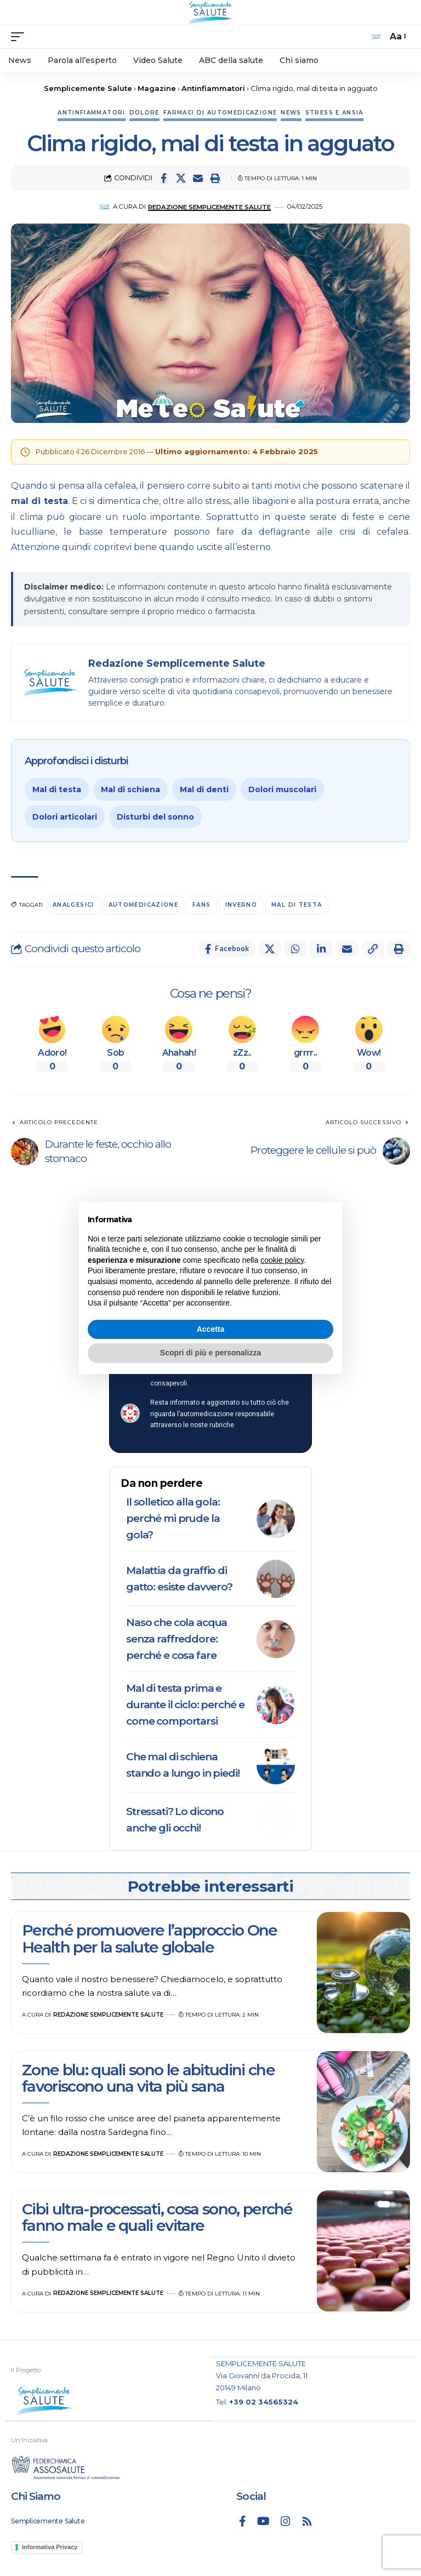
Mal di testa (56, 789)
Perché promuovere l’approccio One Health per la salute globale (149, 1938)
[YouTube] (263, 2521)
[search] (376, 36)
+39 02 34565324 (263, 2401)
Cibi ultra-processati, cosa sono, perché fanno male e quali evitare (157, 2217)
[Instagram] (285, 2521)
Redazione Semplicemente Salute (209, 207)
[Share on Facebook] (164, 178)
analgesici (73, 904)
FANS (201, 904)
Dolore (144, 112)
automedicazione (143, 904)
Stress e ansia (334, 112)
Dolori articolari (64, 817)
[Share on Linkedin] (321, 949)
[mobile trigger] (20, 36)
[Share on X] (181, 178)
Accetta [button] (211, 1329)
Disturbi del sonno (155, 817)
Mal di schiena (130, 789)
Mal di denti (204, 789)
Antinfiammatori (91, 112)
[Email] (198, 178)
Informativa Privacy (50, 2547)
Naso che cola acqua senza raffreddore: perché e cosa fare (176, 1639)
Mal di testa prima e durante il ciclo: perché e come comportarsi (185, 1704)
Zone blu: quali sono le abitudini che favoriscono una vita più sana (148, 2078)
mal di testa (39, 501)
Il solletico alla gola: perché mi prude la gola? (173, 1518)
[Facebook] (242, 2521)
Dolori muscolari (282, 789)
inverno (241, 904)
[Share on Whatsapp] (295, 949)
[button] (215, 178)
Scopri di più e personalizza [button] (210, 1352)
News (291, 112)
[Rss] (307, 2521)
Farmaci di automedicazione (220, 112)
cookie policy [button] (282, 1260)
